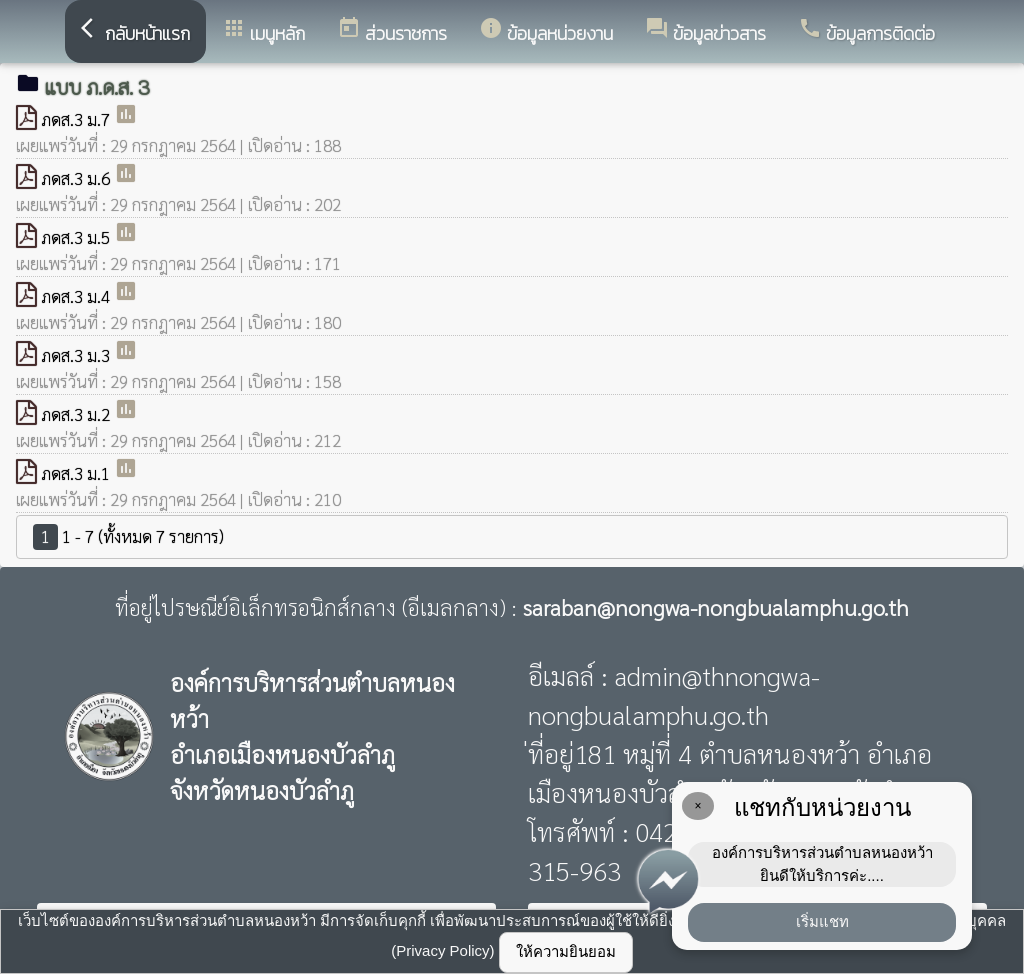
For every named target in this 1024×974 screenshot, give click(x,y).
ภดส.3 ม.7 (77, 119)
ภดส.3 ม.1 (77, 473)
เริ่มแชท (822, 921)
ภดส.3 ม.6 (77, 178)
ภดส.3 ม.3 (77, 355)
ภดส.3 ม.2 (77, 414)
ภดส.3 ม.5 (77, 237)
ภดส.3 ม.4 (77, 296)
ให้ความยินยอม (566, 951)
